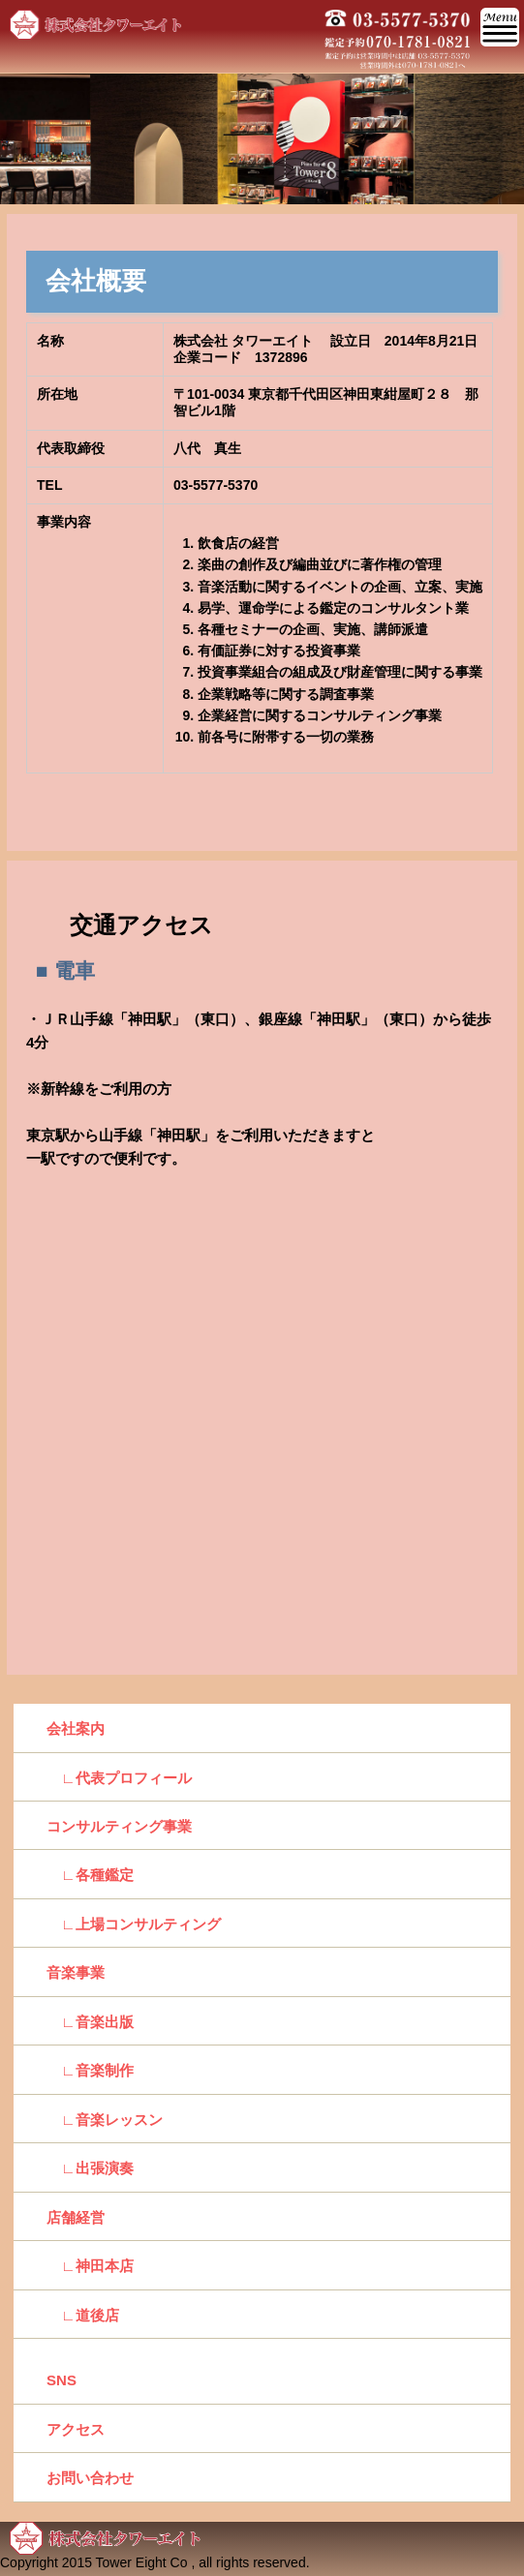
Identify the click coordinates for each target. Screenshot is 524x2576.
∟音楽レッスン (104, 2119)
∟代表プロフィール (119, 1778)
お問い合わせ (90, 2478)
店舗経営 (75, 2217)
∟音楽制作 (90, 2070)
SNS (61, 2380)
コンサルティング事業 (119, 1826)
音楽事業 (75, 1972)
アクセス (75, 2429)
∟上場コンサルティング (133, 1924)
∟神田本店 (90, 2266)
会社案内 (75, 1728)
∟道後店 (82, 2315)
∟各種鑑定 (90, 1874)
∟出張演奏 (90, 2168)
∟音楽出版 (90, 2022)
